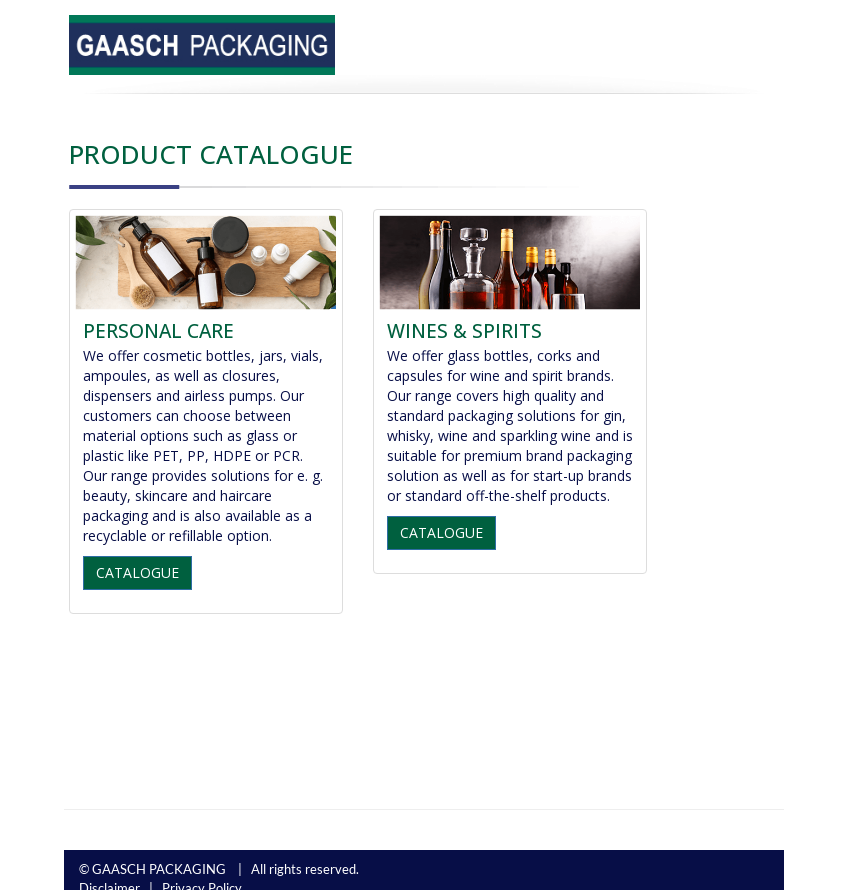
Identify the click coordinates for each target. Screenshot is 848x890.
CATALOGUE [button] (137, 572)
